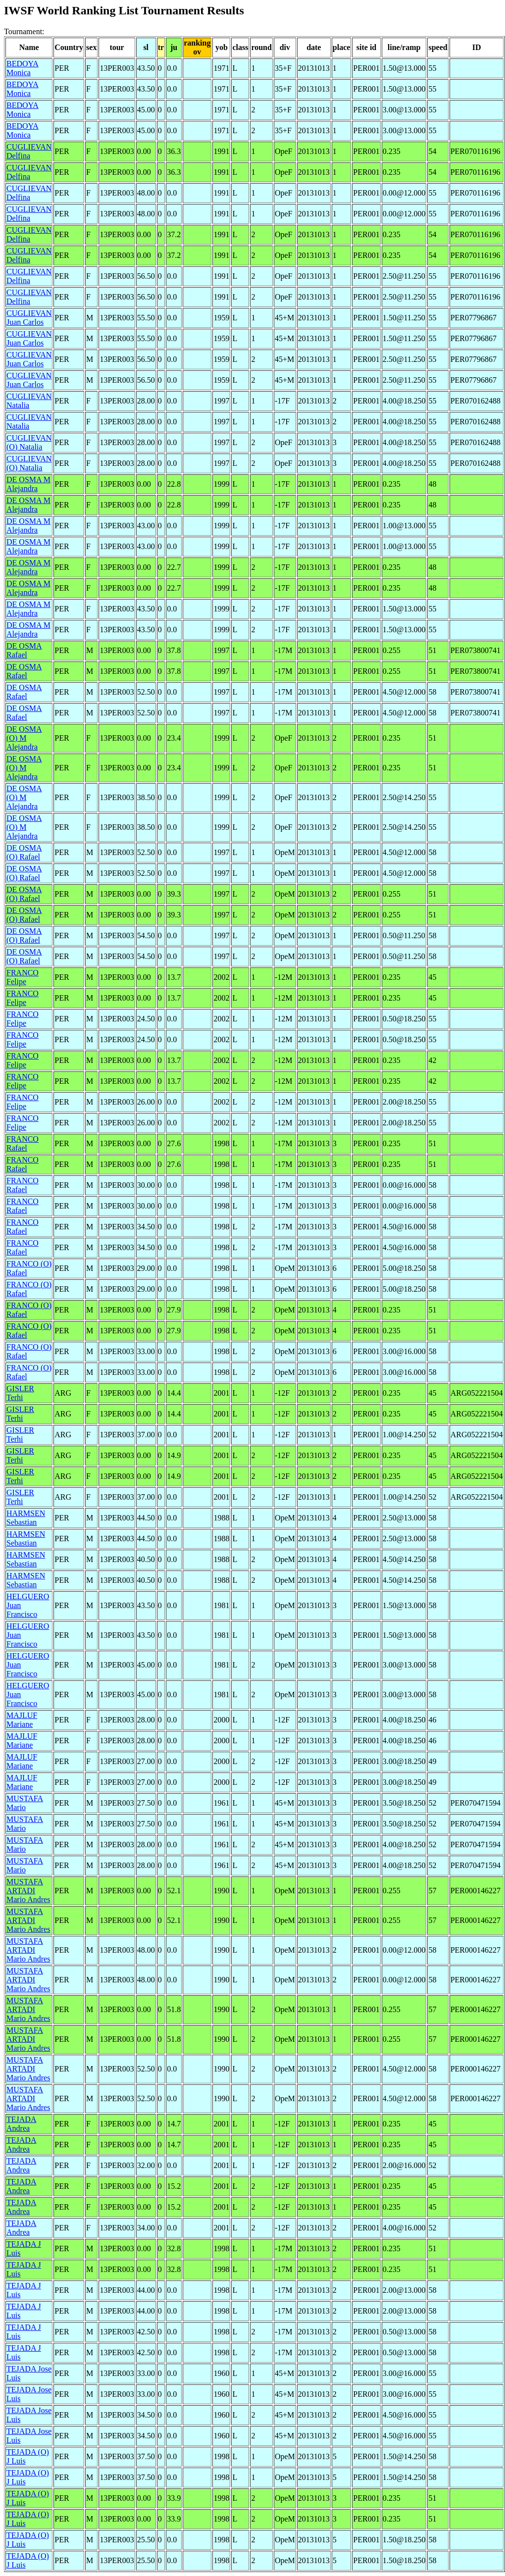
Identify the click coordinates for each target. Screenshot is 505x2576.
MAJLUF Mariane (21, 1719)
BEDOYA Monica (22, 68)
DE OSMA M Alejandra (28, 484)
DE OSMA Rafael (24, 650)
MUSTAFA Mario (24, 1803)
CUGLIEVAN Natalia (28, 400)
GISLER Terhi (20, 1393)
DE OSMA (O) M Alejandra (24, 738)
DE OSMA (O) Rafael (24, 852)
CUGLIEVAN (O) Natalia (28, 442)
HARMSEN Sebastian (25, 1517)
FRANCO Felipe (22, 977)
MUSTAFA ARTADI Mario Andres (28, 1890)
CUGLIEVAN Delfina (28, 151)
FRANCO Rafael (22, 1143)
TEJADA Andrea (21, 2123)
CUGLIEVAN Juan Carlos (28, 317)
